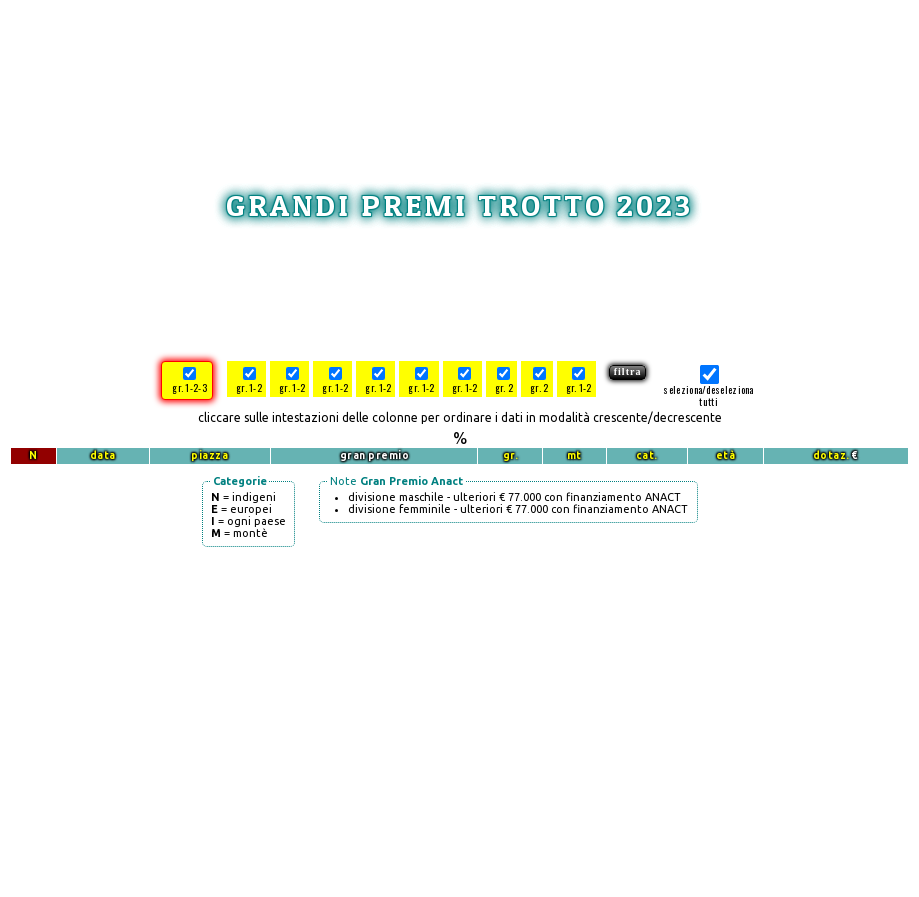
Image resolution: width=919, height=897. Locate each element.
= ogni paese (248, 521)
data (103, 455)
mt (574, 455)
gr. (511, 455)
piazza (209, 455)
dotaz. (831, 455)
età (726, 455)
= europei (241, 509)
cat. (647, 455)
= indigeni (243, 497)
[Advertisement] (470, 76)
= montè (239, 533)
